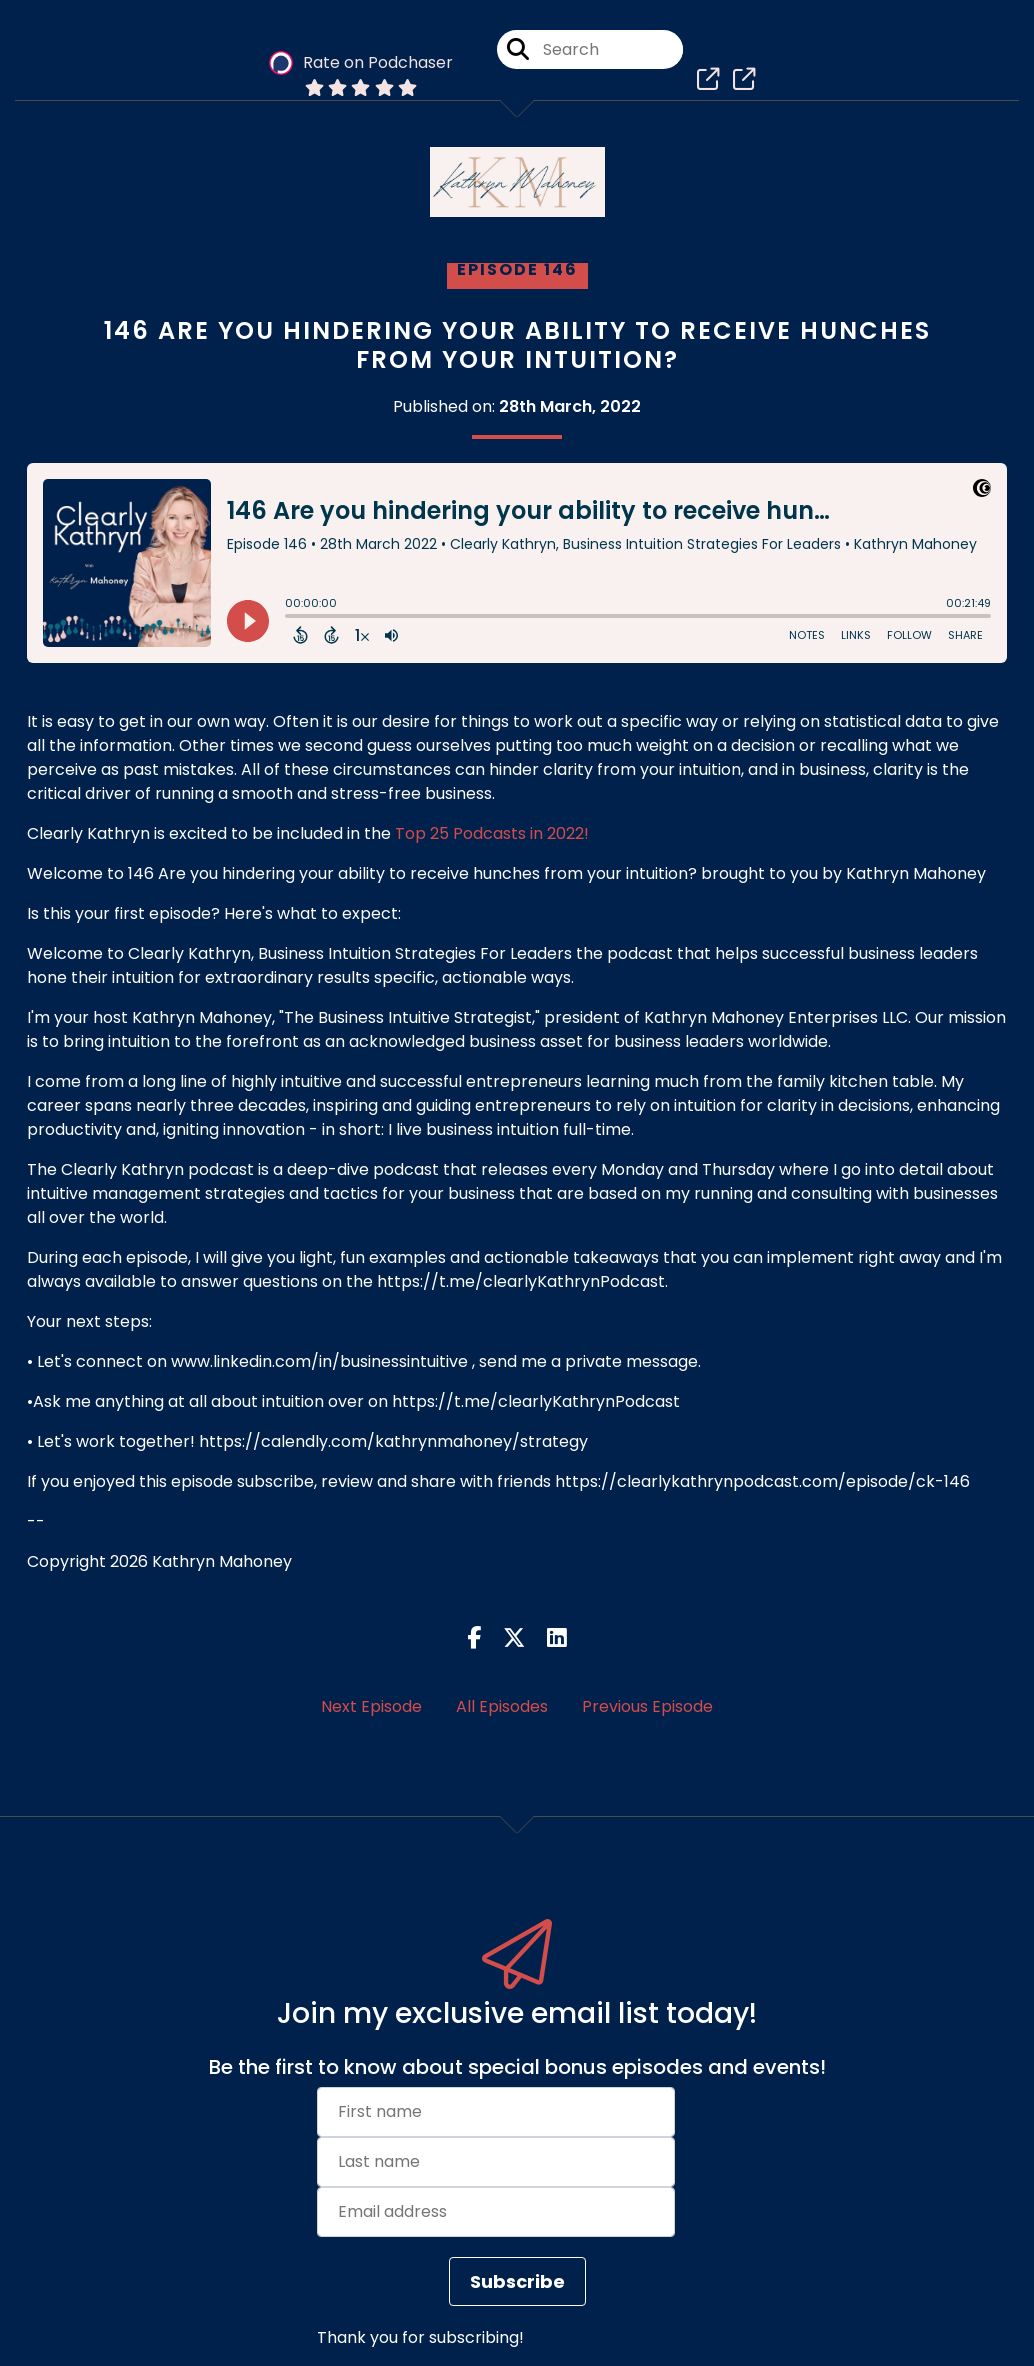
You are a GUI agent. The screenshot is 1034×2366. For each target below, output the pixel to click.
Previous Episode (647, 1706)
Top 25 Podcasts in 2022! (492, 833)
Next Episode (371, 1706)
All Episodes (502, 1706)
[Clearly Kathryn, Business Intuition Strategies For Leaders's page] (703, 79)
